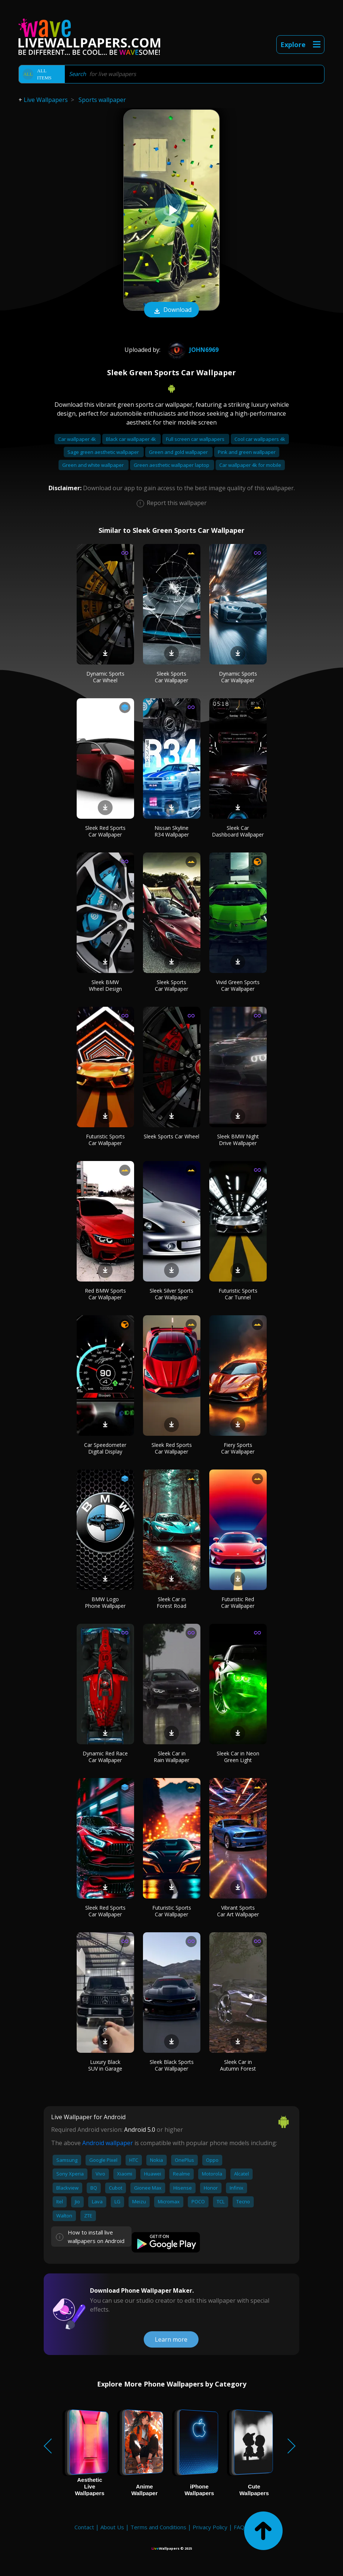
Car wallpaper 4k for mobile (250, 465)
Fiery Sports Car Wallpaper (237, 1448)
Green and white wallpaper (93, 465)
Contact (84, 2527)
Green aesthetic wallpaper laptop (172, 465)
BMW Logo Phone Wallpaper (105, 1602)
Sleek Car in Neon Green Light (238, 1757)
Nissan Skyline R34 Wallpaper (171, 831)
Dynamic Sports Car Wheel (105, 677)
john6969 (192, 350)
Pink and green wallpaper (247, 452)
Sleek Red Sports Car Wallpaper (105, 831)
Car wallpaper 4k (77, 439)
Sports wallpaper (102, 100)
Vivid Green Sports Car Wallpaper (238, 985)
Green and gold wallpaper (179, 452)
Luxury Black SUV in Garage (105, 2065)
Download (171, 310)
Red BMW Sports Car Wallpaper (105, 1294)
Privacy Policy (210, 2527)
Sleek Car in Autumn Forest (238, 2065)
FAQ (239, 2527)
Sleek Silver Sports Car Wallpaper (171, 1294)
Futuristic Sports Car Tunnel (238, 1294)
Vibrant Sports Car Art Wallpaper (238, 1911)
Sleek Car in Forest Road (171, 1602)
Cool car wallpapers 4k (259, 439)
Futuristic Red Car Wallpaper (237, 1602)
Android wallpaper (107, 2143)
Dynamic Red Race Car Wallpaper (105, 1757)
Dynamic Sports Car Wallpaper (238, 677)
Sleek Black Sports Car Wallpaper (172, 2065)
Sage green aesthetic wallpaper (103, 452)
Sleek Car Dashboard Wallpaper (238, 831)
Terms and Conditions (158, 2527)
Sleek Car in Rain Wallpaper (171, 1757)
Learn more (171, 2339)
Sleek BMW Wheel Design (105, 985)
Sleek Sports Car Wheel (171, 1136)
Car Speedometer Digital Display (105, 1448)
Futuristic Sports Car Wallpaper (105, 1140)
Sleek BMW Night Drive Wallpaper (238, 1140)
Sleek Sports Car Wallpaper (171, 677)
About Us (112, 2527)
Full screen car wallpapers (196, 439)
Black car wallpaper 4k (131, 439)
